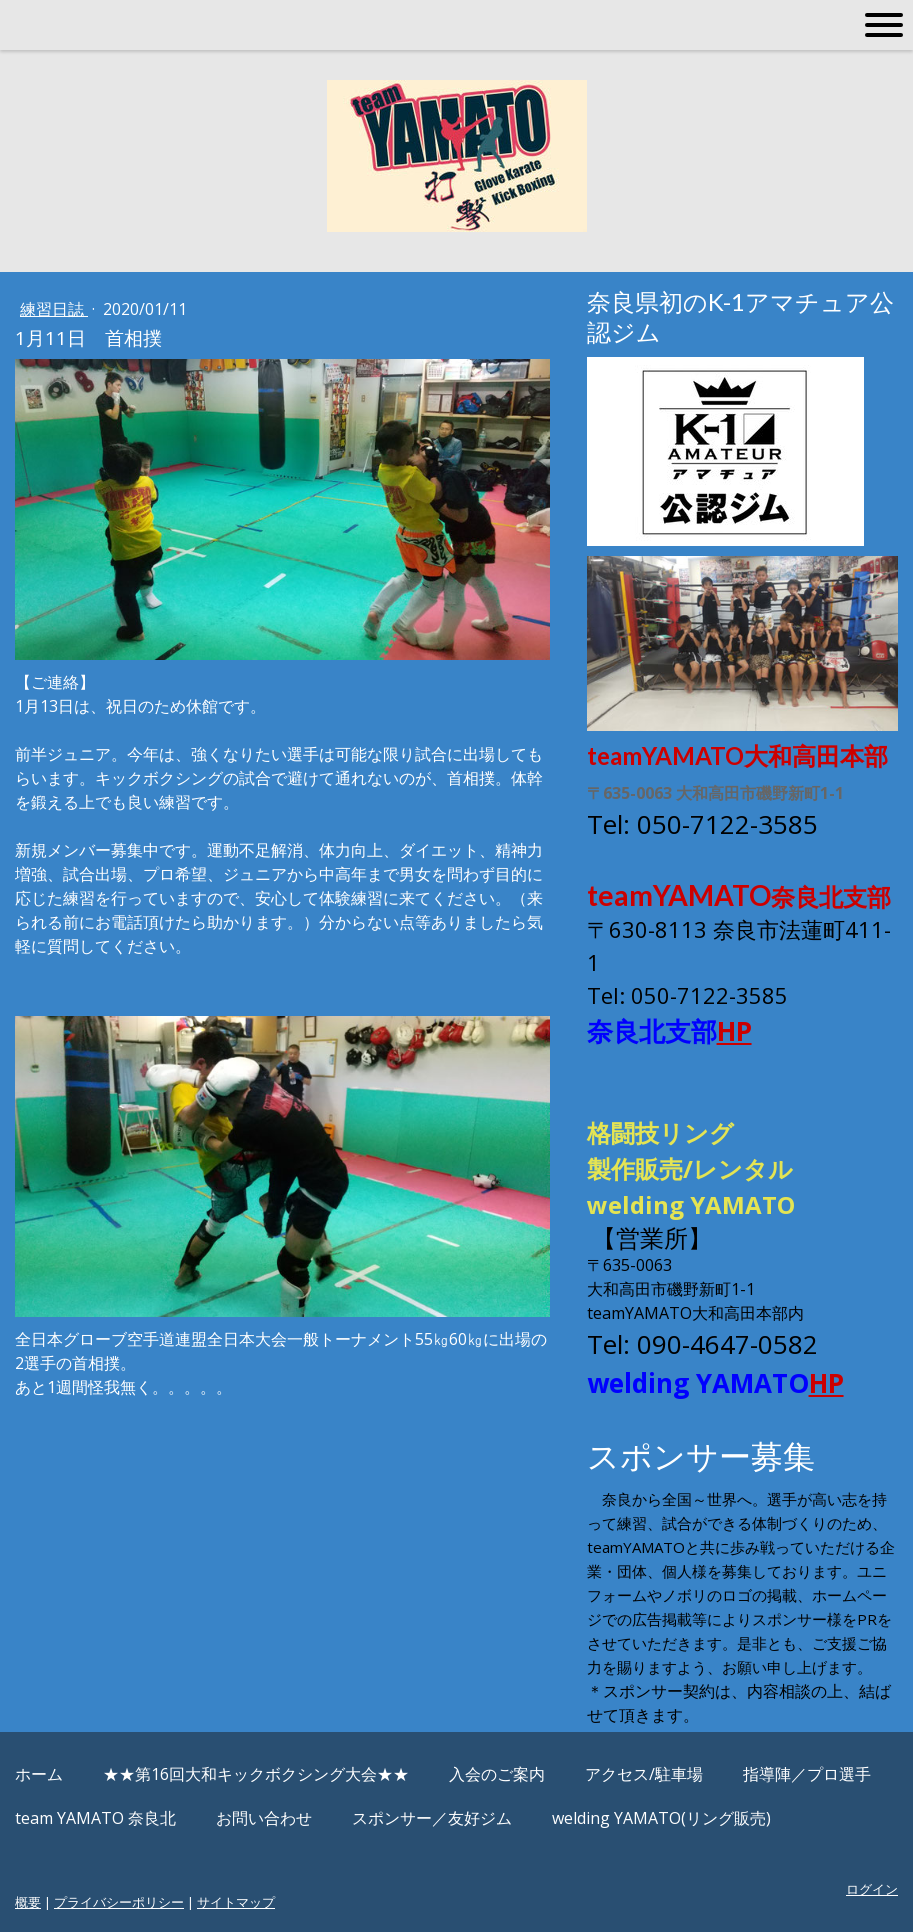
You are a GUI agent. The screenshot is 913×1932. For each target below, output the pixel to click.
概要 (28, 1902)
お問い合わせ (264, 1818)
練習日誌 (54, 309)
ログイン (872, 1889)
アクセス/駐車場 (644, 1774)
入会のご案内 (497, 1774)
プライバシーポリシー (119, 1902)
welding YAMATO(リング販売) (661, 1818)
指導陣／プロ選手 (807, 1774)
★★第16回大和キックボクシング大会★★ (256, 1774)
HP (734, 1031)
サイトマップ (236, 1902)
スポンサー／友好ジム (432, 1818)
